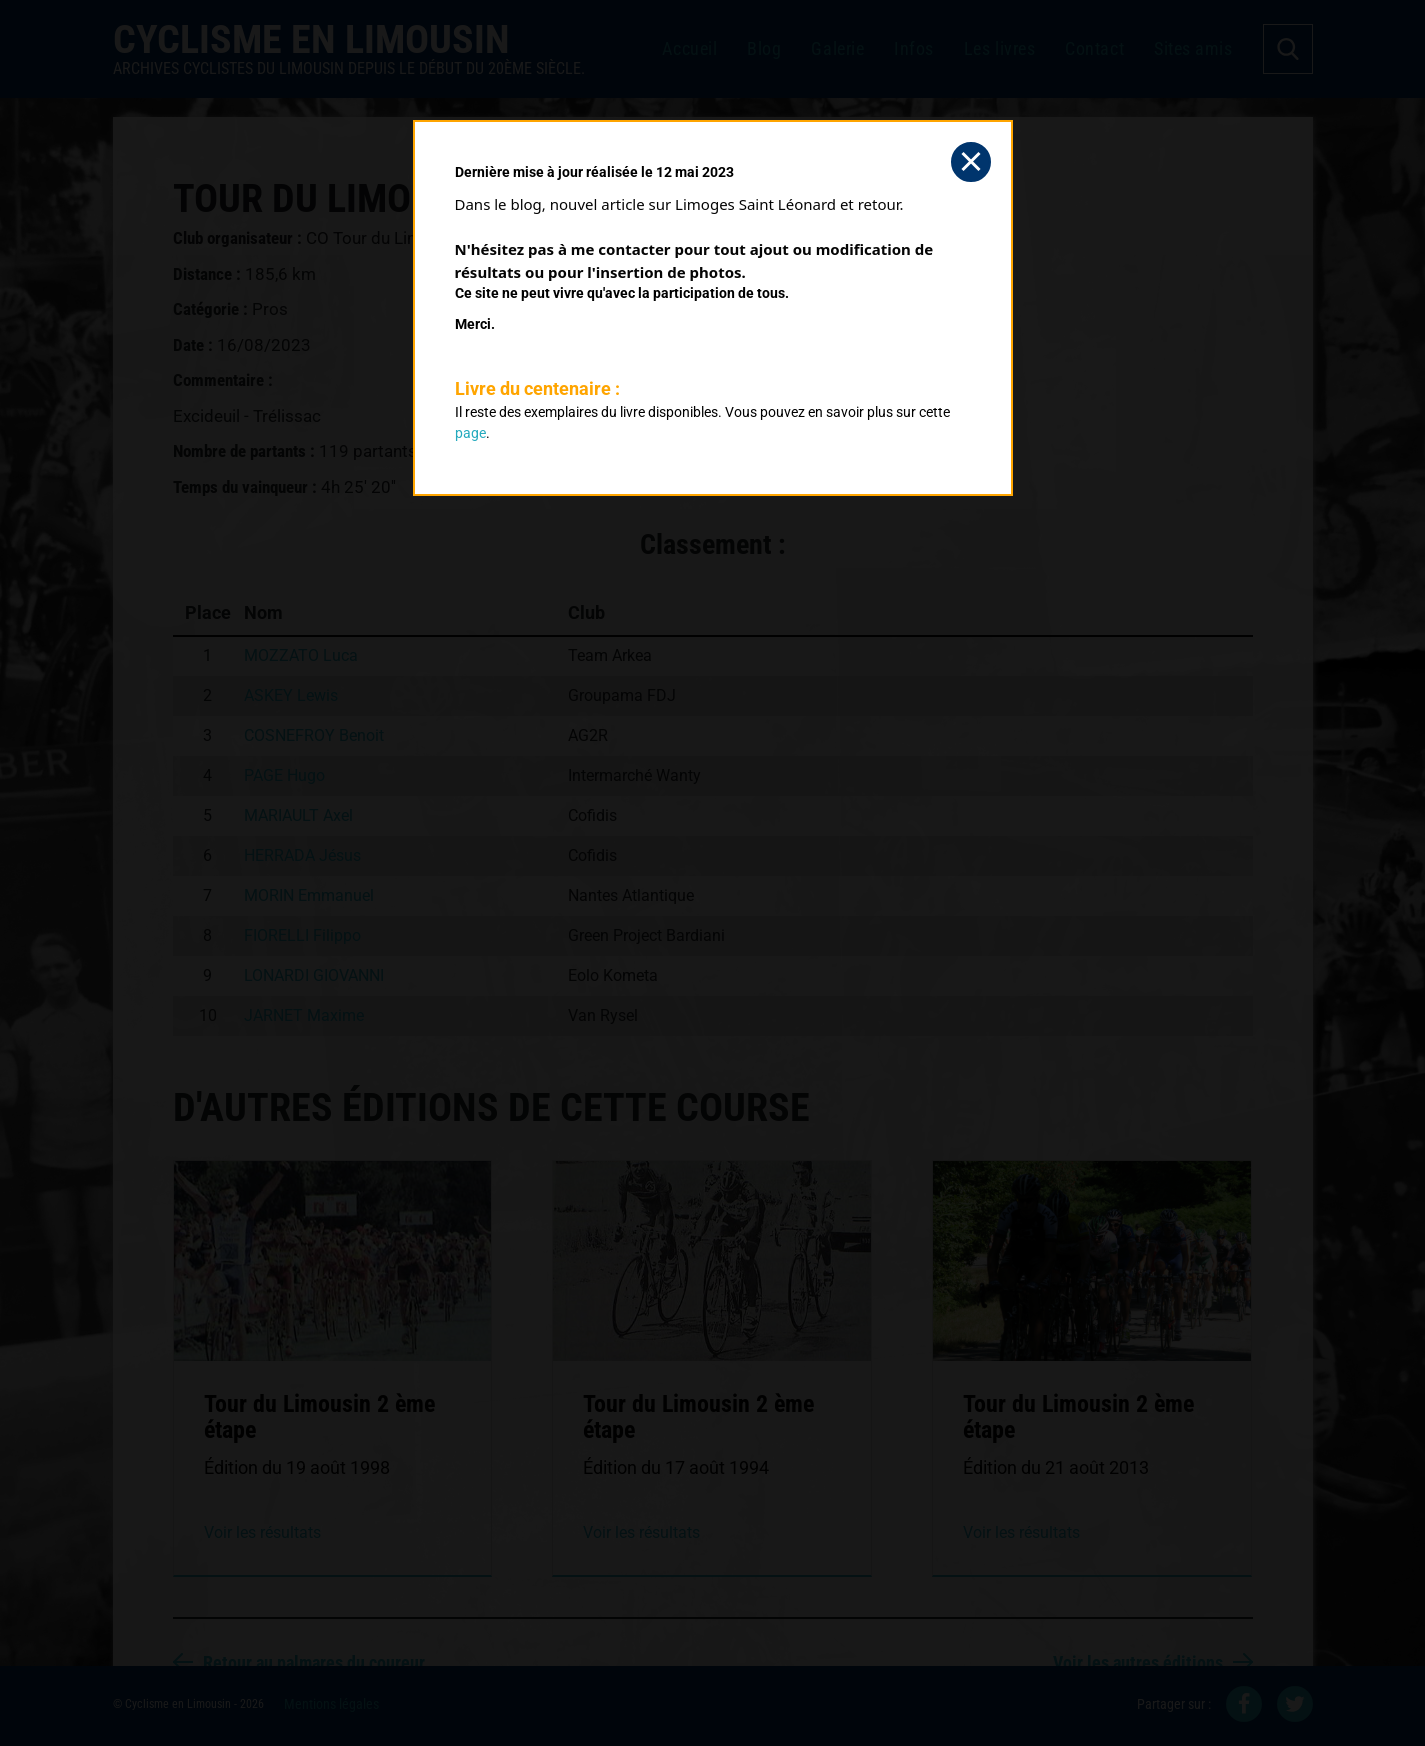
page (470, 433)
